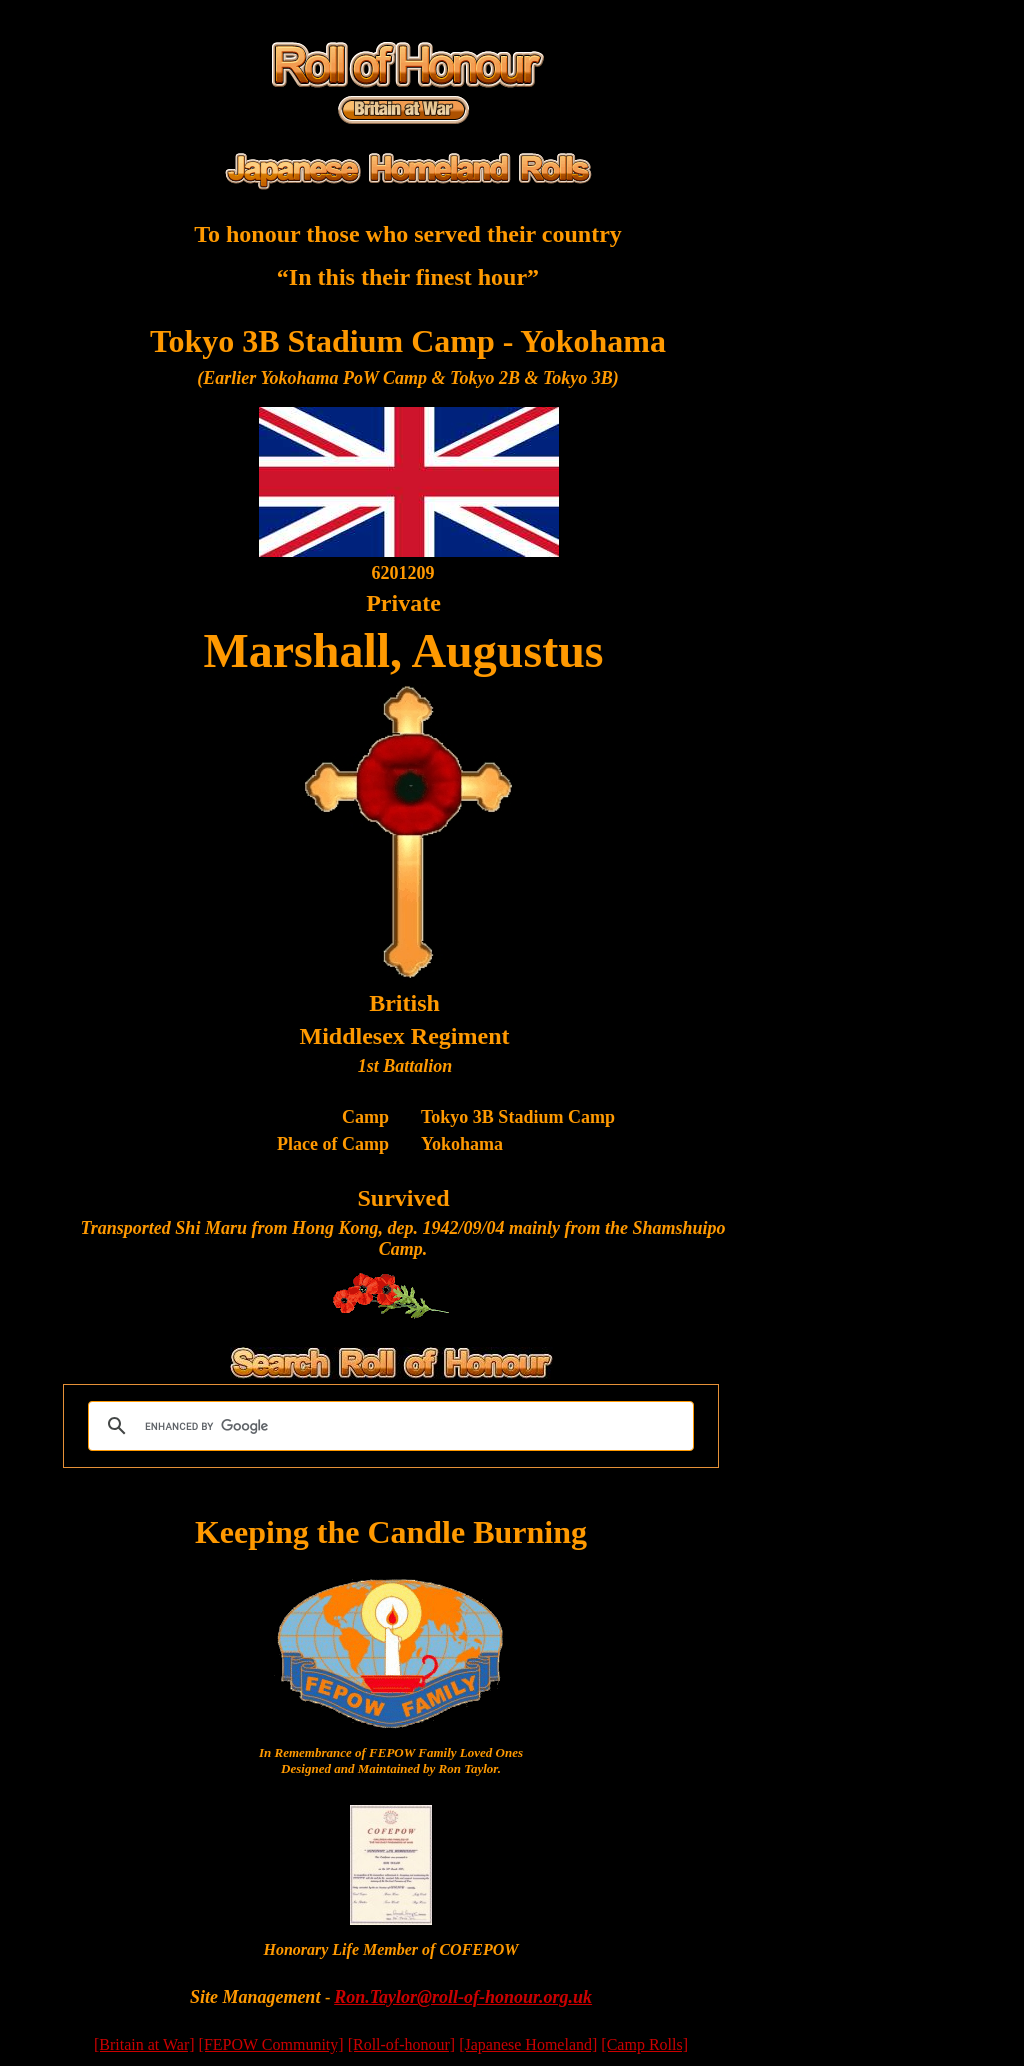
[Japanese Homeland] (528, 2044)
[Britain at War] (144, 2044)
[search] (388, 1426)
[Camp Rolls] (644, 2044)
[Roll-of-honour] (402, 2044)
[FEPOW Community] (271, 2044)
